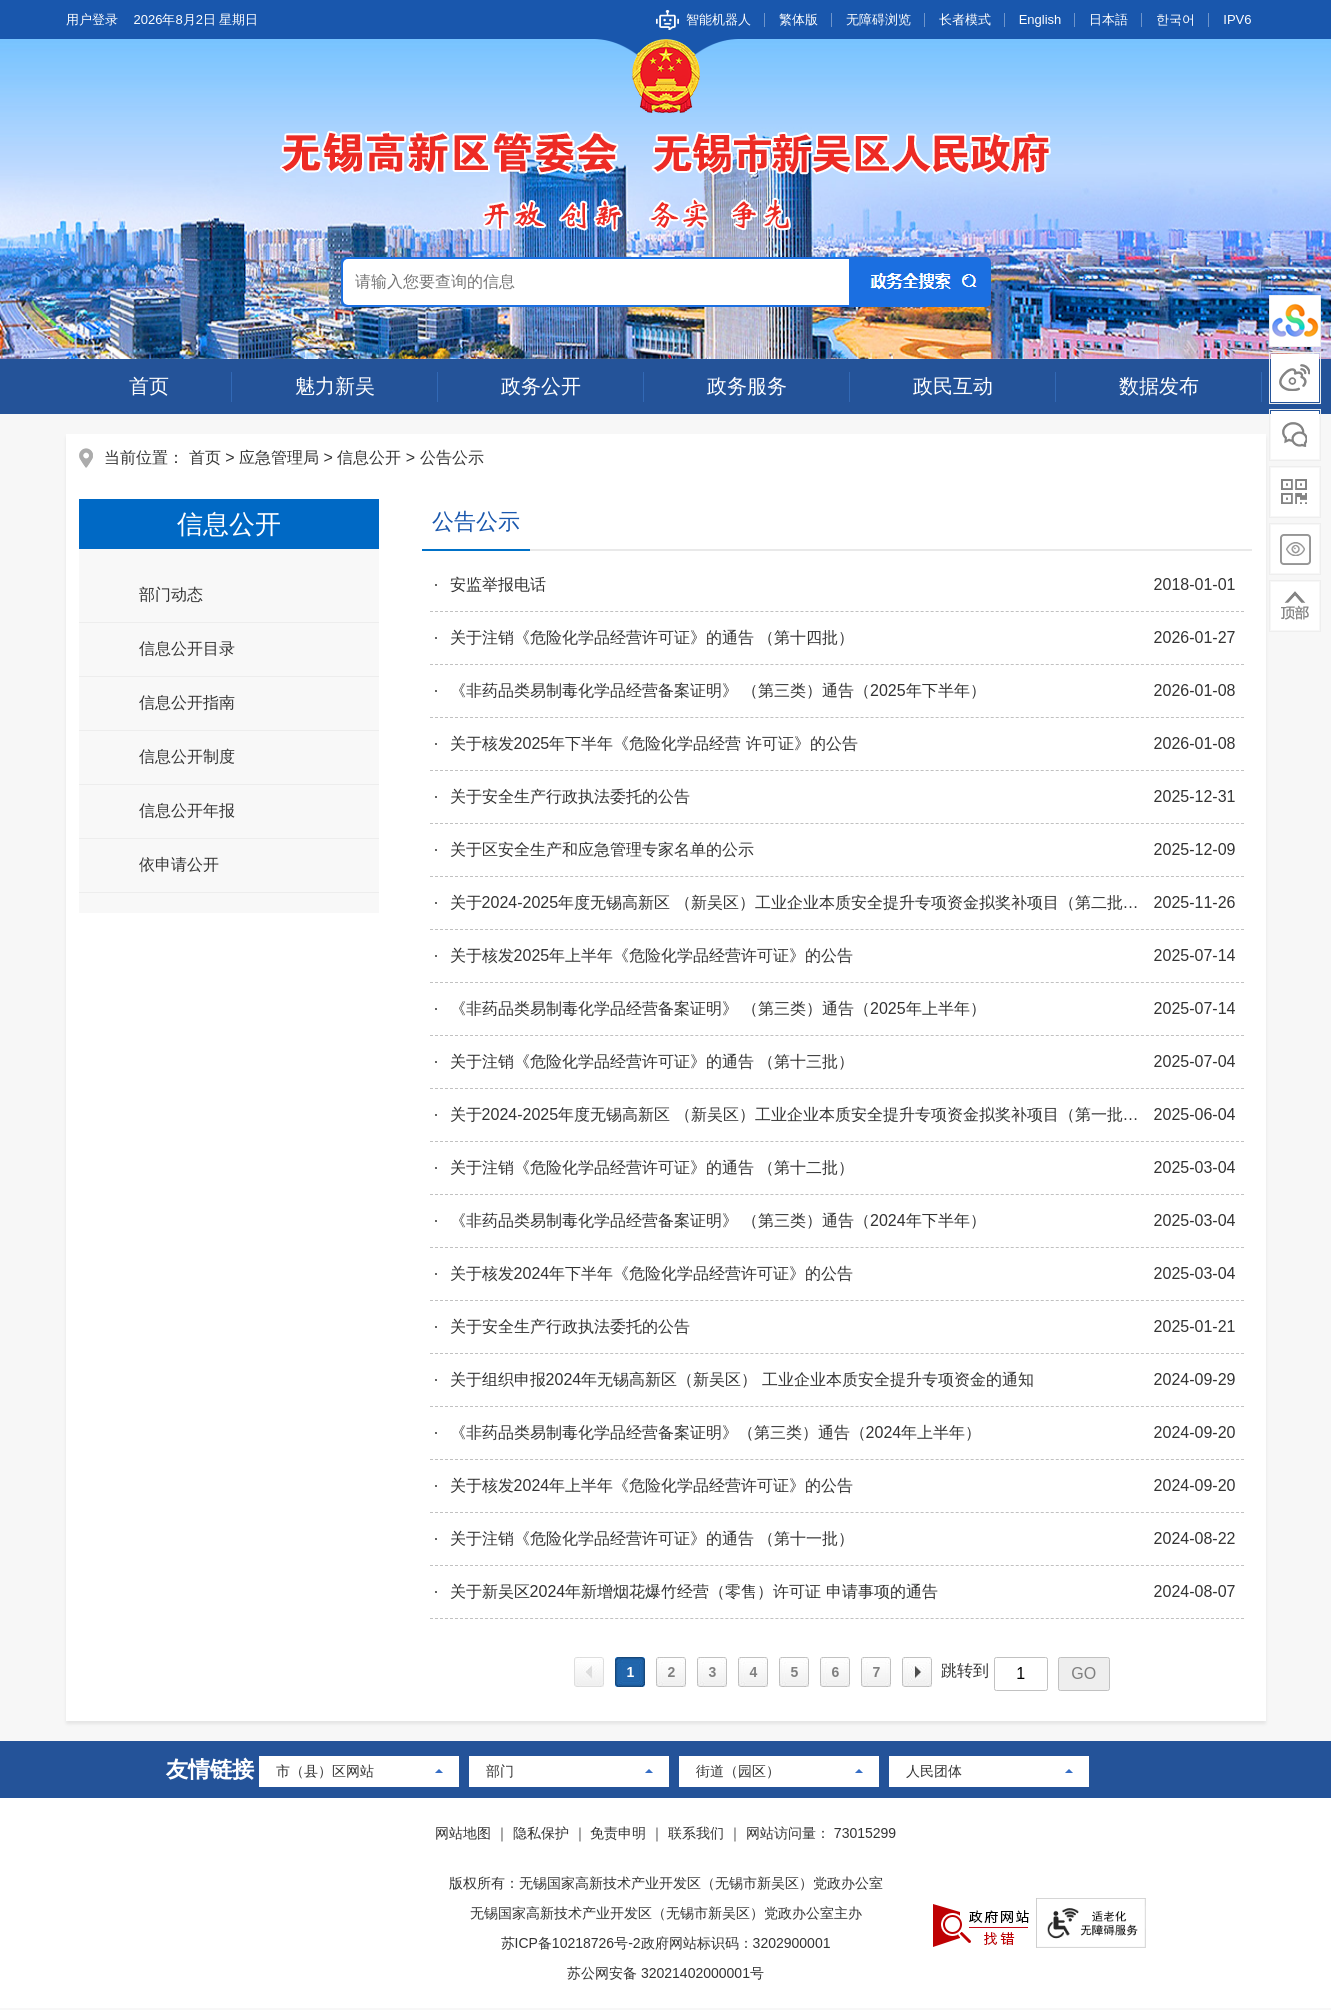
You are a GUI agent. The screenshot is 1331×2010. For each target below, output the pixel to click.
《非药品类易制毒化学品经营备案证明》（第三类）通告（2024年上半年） (715, 1433)
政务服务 (747, 386)
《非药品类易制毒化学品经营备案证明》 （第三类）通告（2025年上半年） (717, 1009)
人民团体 (934, 1773)
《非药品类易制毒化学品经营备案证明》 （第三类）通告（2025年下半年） (717, 691)
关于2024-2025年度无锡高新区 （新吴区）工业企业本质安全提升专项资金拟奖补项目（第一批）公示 (801, 1115)
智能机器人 (718, 19)
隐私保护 (541, 1835)
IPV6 (1237, 19)
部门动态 (173, 595)
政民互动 (953, 386)
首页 (149, 386)
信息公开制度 (189, 757)
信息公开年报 (189, 811)
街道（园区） (738, 1773)
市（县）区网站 (325, 1773)
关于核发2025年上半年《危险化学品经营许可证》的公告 (651, 956)
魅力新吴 (335, 386)
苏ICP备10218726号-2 (571, 1945)
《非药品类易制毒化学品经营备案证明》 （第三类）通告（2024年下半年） (717, 1221)
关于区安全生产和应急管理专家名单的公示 (601, 850)
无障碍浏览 (878, 19)
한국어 (1175, 19)
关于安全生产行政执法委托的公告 (569, 797)
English (1040, 19)
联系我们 (696, 1835)
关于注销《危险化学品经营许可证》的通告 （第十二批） (651, 1168)
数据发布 (1159, 386)
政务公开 (541, 386)
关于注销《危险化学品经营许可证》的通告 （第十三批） (651, 1062)
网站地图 (463, 1835)
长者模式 (965, 19)
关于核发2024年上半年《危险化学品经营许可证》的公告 (651, 1486)
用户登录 (92, 19)
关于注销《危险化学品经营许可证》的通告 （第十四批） (651, 638)
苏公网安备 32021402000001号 (665, 1975)
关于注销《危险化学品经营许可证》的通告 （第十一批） (651, 1539)
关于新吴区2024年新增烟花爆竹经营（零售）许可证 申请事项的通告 (693, 1592)
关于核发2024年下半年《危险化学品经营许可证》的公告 (651, 1274)
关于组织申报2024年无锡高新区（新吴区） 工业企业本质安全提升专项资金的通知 (741, 1380)
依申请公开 (181, 865)
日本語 (1108, 19)
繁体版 (798, 19)
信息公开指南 (189, 703)
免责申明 (618, 1835)
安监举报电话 (497, 585)
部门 (500, 1773)
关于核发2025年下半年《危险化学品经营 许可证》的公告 (653, 744)
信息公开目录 (189, 649)
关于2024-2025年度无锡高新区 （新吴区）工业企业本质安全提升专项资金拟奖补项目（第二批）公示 (801, 903)
